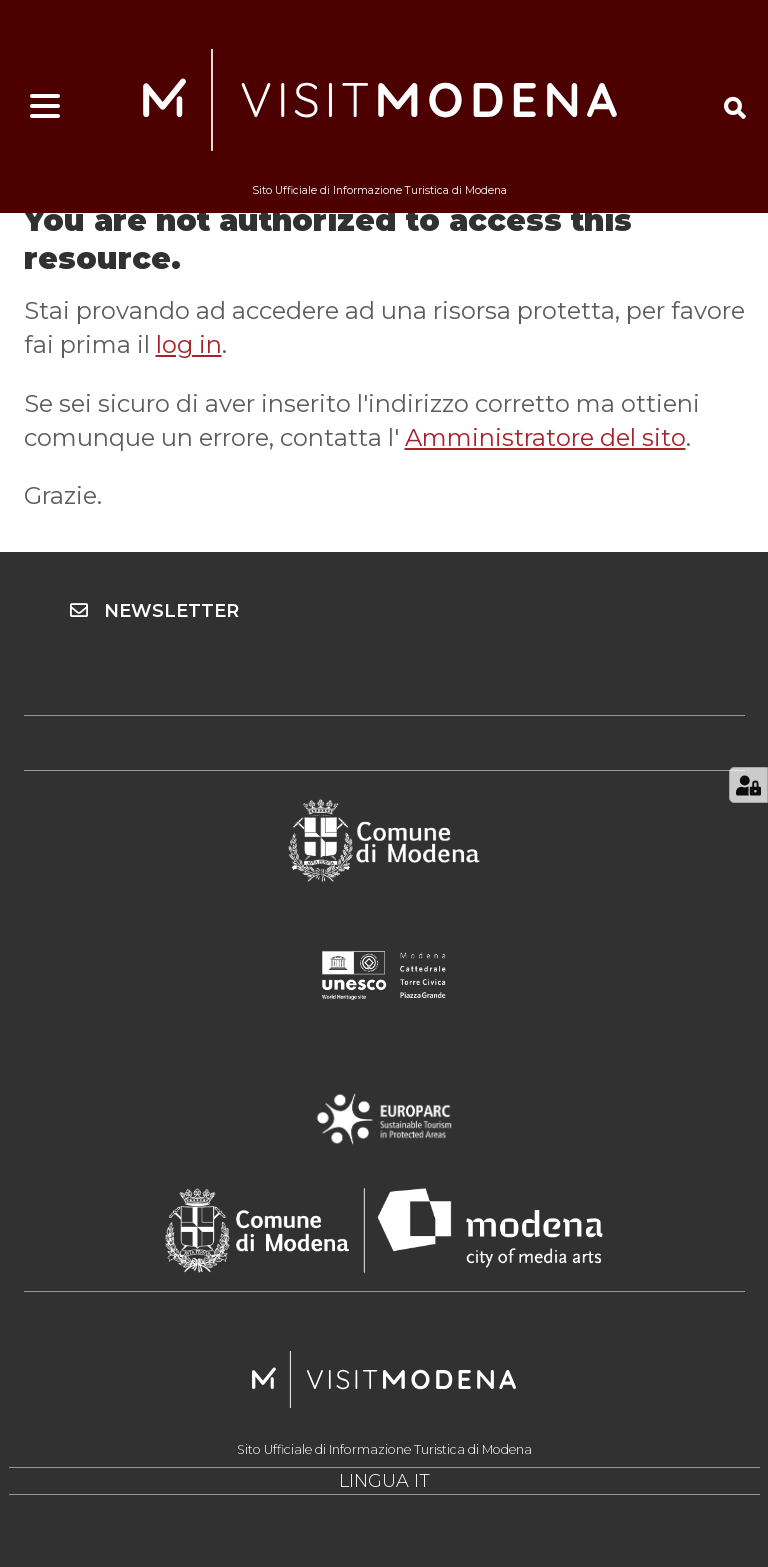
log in (189, 344)
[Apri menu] (45, 107)
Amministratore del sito (545, 437)
